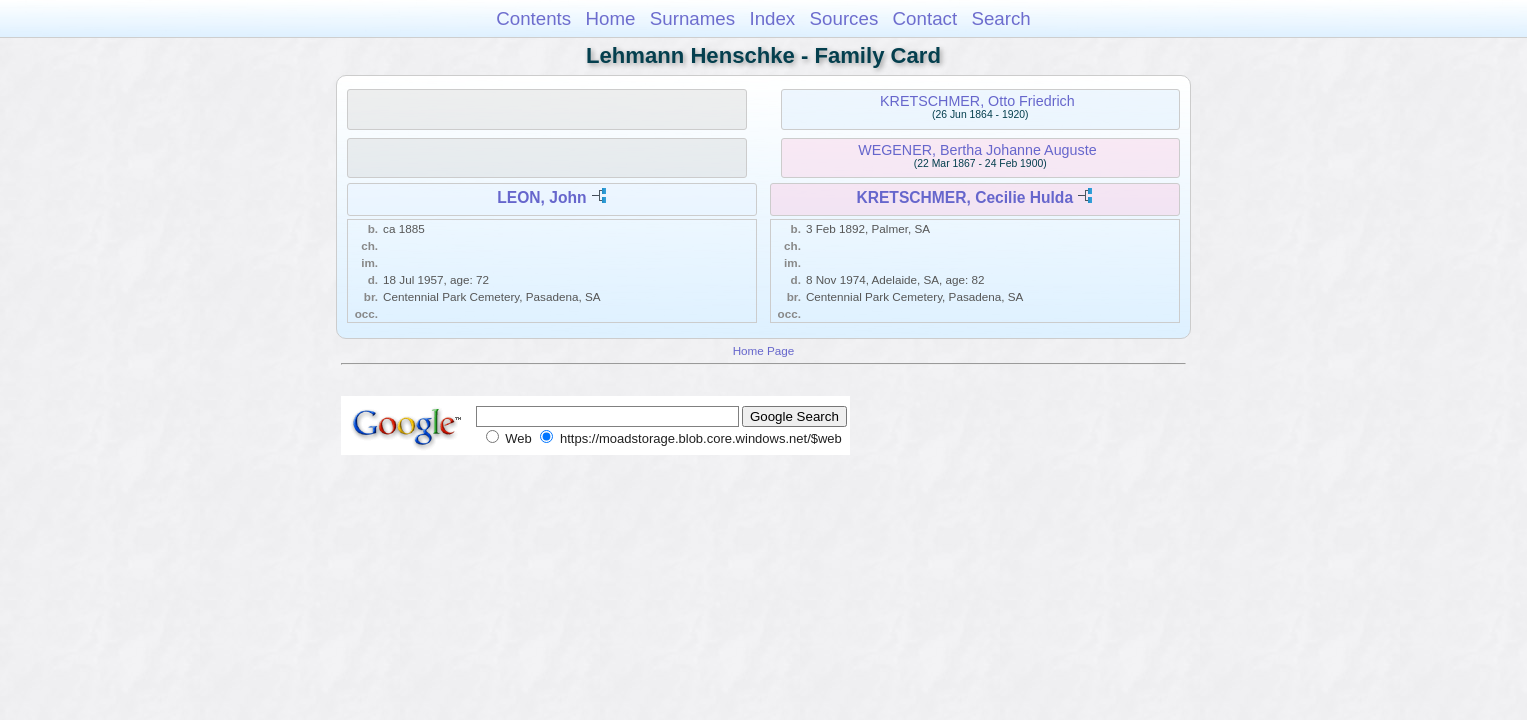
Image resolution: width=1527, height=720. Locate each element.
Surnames (692, 18)
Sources (844, 18)
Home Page (764, 350)
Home (610, 18)
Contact (925, 18)
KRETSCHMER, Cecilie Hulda (964, 197)
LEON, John (541, 197)
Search (1000, 18)
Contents (533, 18)
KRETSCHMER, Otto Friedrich (977, 101)
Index (772, 18)
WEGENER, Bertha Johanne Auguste (977, 150)
